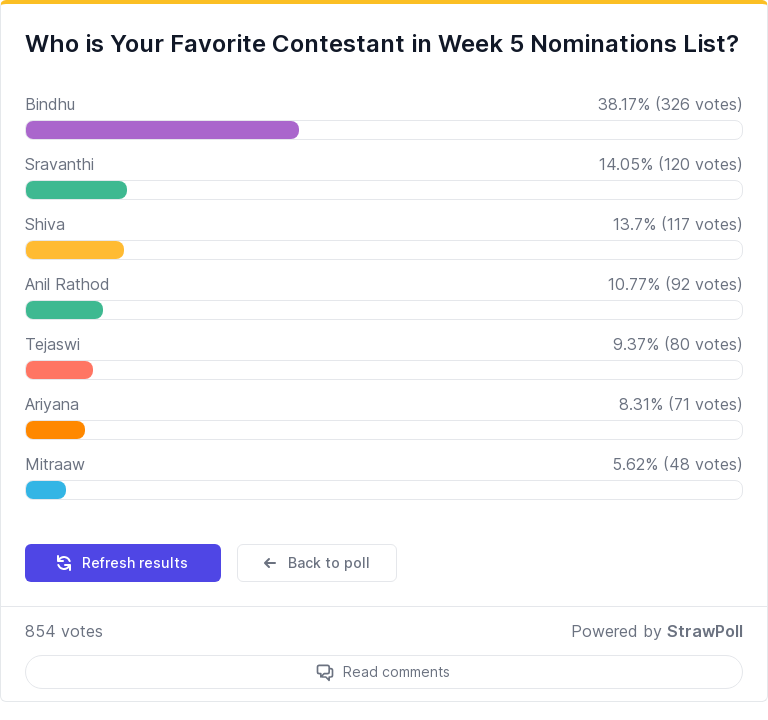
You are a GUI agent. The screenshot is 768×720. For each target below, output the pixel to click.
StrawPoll (705, 631)
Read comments (396, 671)
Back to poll (315, 563)
